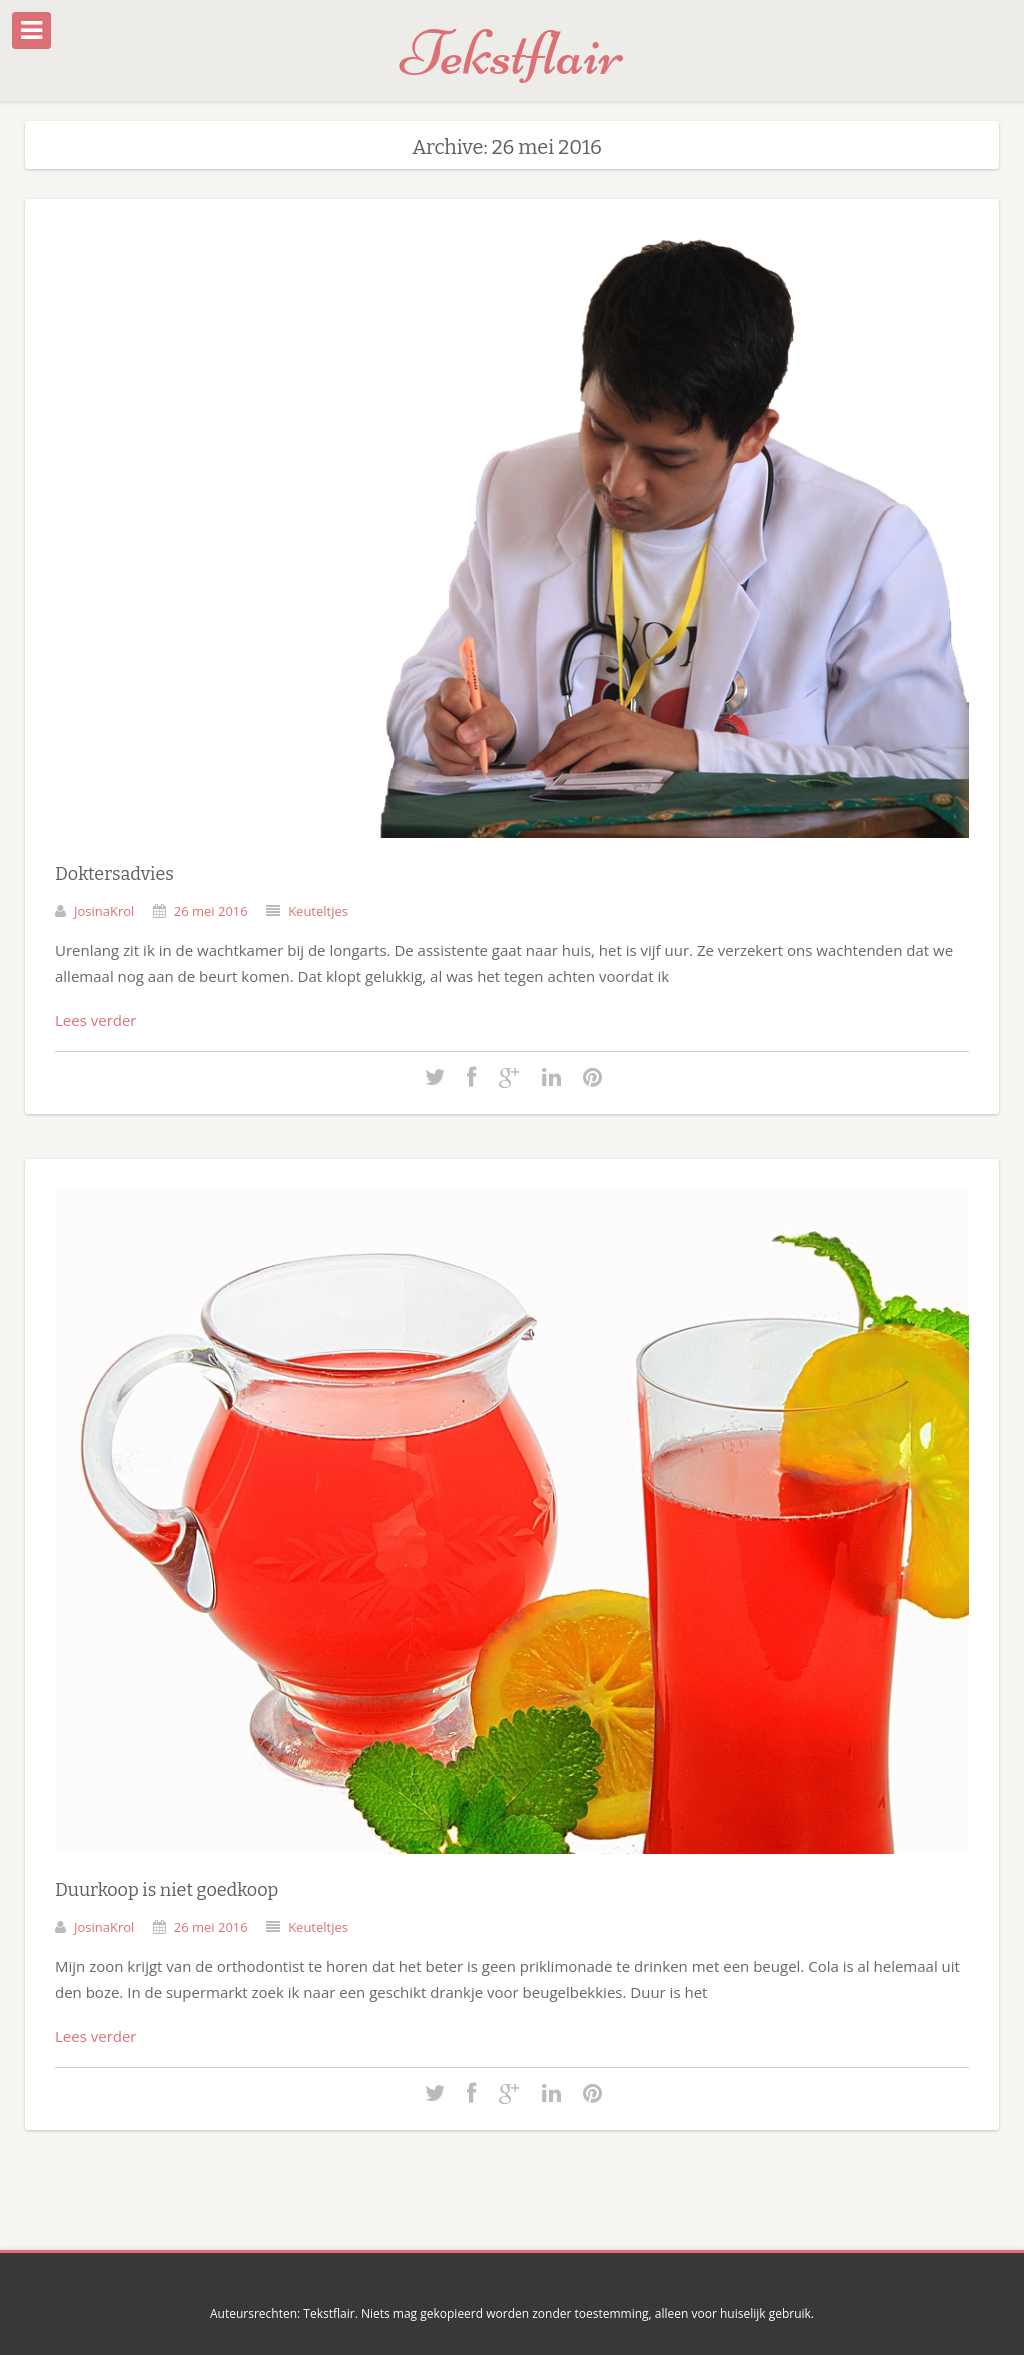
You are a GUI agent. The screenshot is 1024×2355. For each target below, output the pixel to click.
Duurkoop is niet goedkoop (166, 1890)
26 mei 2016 (211, 911)
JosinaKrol (104, 911)
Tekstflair (511, 53)
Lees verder (96, 1020)
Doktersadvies (114, 874)
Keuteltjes (318, 911)
